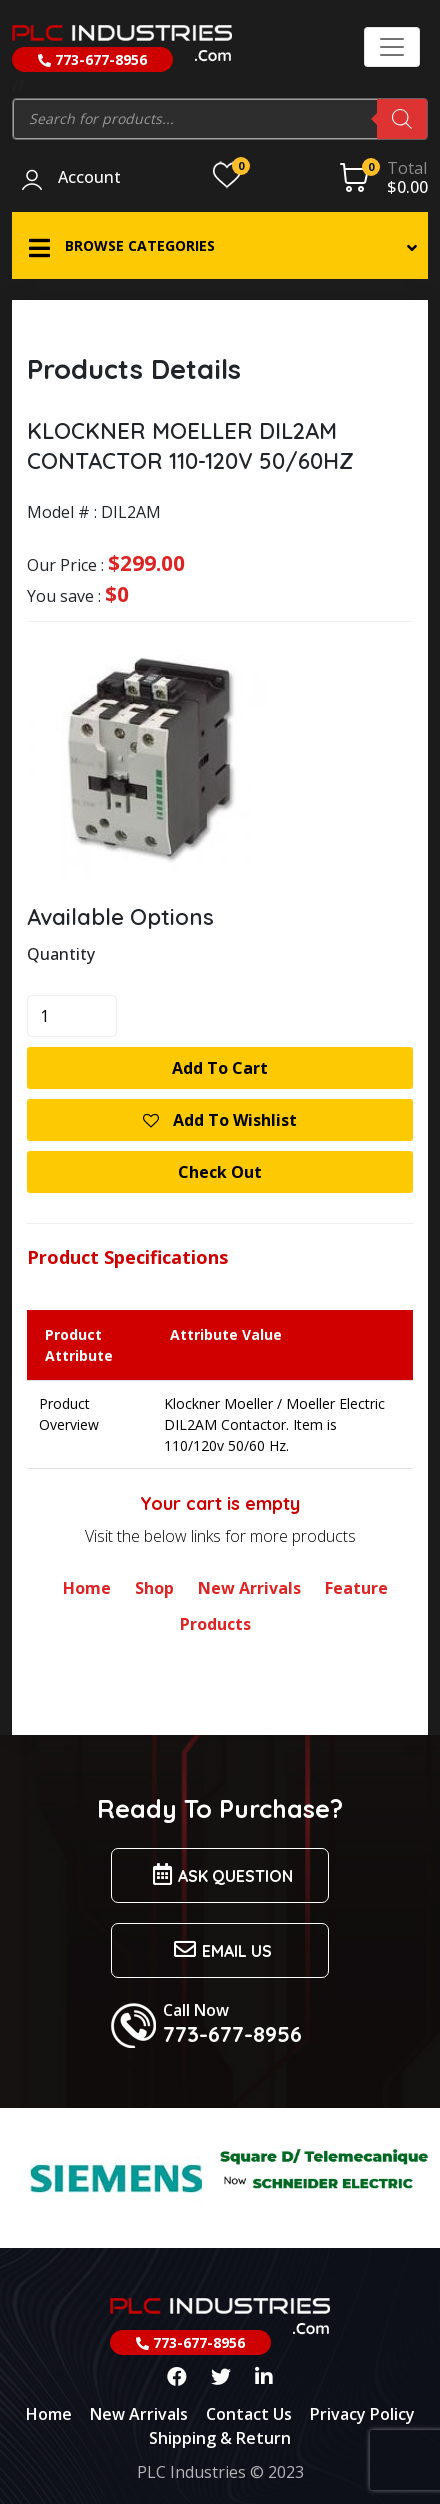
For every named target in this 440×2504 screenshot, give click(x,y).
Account (89, 178)
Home (87, 1588)
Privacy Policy (362, 2414)
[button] (220, 245)
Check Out (220, 1172)
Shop (154, 1588)
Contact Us (249, 2414)
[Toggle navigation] (392, 47)
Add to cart (220, 1068)
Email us (220, 1949)
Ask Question (220, 1874)
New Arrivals (249, 1588)
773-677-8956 (92, 59)
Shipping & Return (220, 2438)
